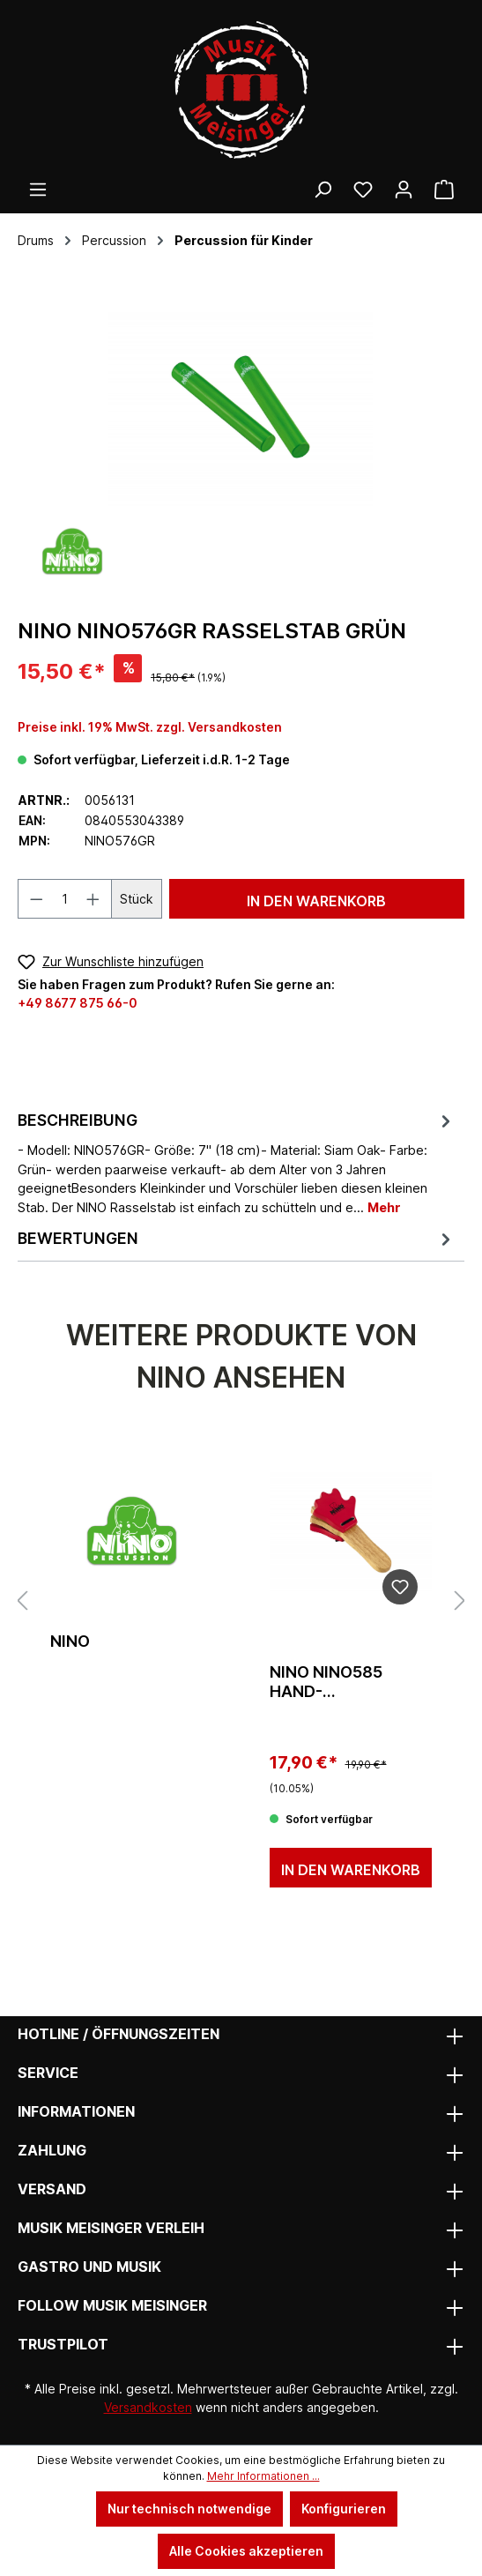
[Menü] (38, 189)
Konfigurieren (343, 2508)
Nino (70, 1641)
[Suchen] (322, 189)
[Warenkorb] (444, 189)
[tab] (237, 1163)
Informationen (76, 2111)
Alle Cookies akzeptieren (246, 2550)
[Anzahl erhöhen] (93, 899)
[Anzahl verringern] (36, 899)
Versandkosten (148, 2407)
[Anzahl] (65, 899)
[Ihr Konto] (403, 189)
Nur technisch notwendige (189, 2508)
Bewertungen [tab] (237, 1238)
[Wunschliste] (363, 189)
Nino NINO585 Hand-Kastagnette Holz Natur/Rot (351, 1682)
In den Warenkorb (316, 901)
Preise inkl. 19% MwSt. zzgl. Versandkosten (150, 726)
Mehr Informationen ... (263, 2476)
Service (48, 2072)
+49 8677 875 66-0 (77, 1002)
